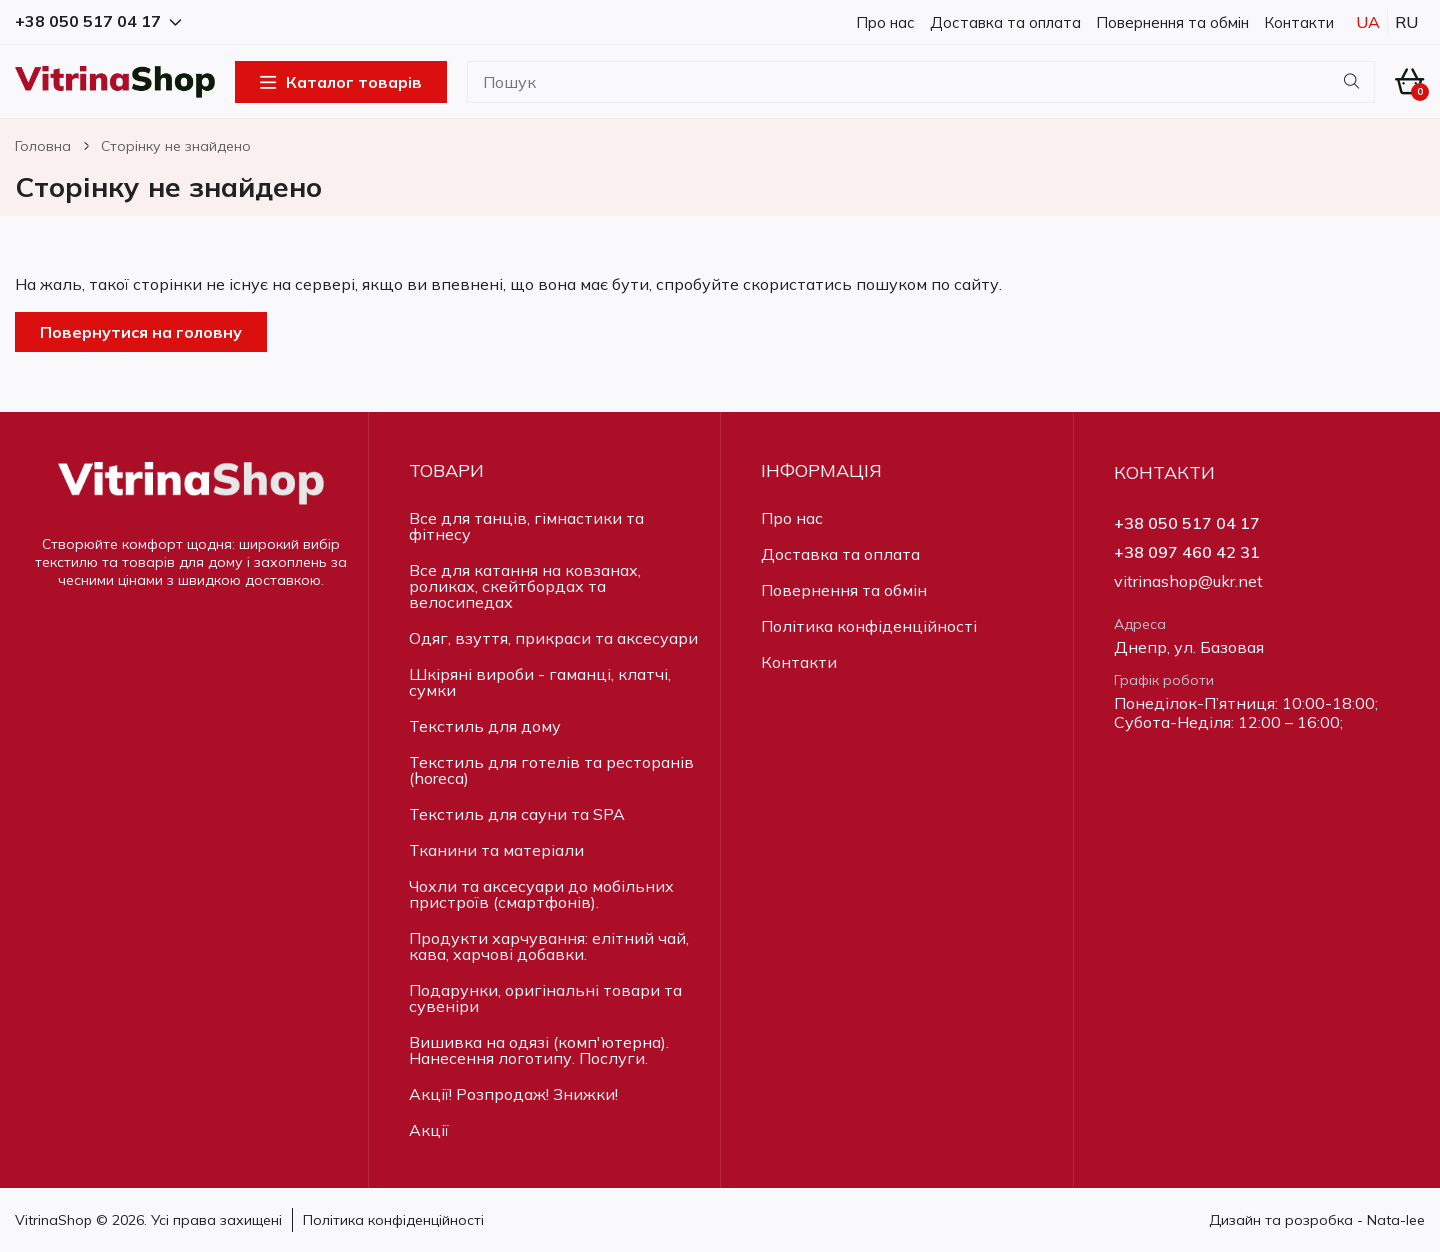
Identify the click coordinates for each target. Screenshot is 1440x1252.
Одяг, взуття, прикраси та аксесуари (553, 638)
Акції (429, 1130)
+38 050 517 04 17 (1187, 523)
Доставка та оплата (1005, 22)
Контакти (1299, 22)
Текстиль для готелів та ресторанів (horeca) (551, 770)
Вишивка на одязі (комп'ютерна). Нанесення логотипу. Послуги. (539, 1050)
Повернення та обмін (1172, 22)
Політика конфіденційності (869, 626)
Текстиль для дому (485, 726)
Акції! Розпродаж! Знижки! (513, 1094)
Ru (1406, 22)
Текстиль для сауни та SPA (517, 814)
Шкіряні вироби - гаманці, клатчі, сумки (540, 682)
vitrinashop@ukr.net (1188, 581)
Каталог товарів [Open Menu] (341, 82)
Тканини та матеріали (496, 850)
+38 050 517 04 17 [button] (98, 21)
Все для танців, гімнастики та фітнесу (526, 526)
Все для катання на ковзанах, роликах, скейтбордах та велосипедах (525, 586)
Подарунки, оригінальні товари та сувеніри (545, 998)
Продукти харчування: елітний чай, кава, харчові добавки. (549, 946)
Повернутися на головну (141, 332)
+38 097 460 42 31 (1187, 552)
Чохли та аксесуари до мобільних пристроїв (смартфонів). (541, 894)
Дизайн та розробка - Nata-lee (1317, 1220)
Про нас (885, 22)
